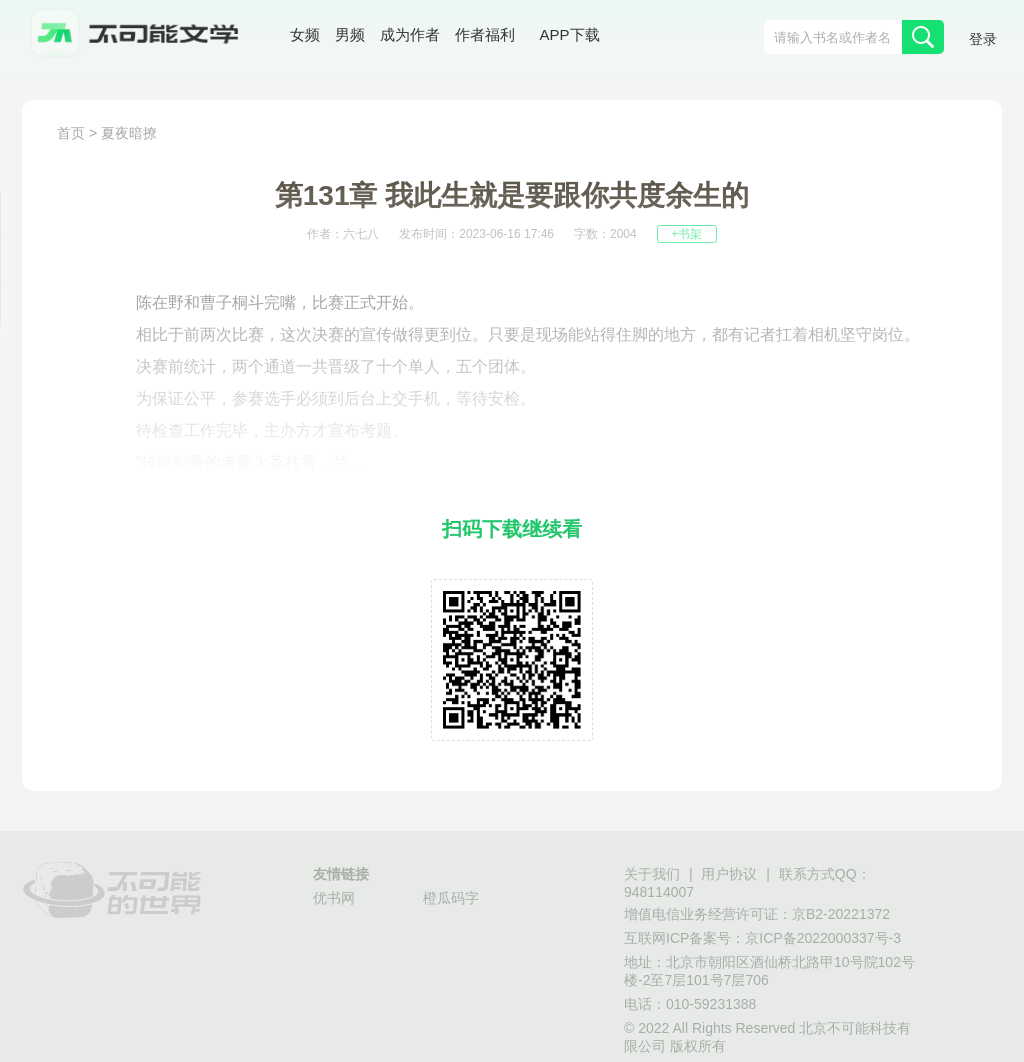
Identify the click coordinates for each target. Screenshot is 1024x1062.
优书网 (334, 898)
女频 (305, 34)
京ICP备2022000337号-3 (823, 938)
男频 (350, 34)
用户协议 (729, 874)
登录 (983, 39)
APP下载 (570, 34)
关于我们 (652, 874)
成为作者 (410, 34)
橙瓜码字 (451, 898)
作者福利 (485, 34)
